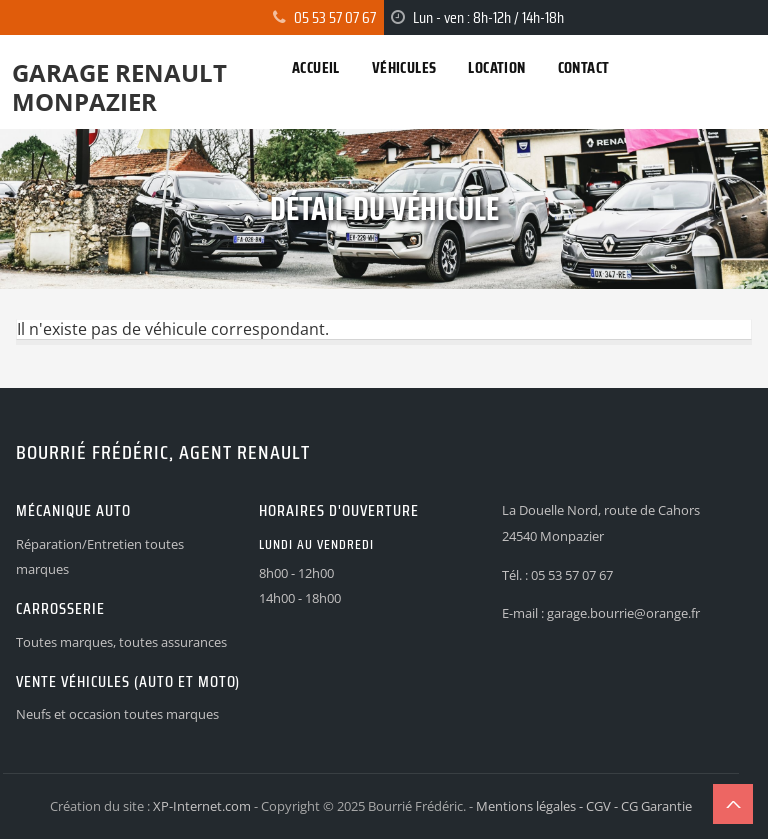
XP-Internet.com (202, 806)
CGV (598, 806)
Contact (584, 67)
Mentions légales (526, 806)
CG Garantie (656, 806)
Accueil (316, 67)
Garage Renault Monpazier (119, 87)
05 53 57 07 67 (335, 17)
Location (496, 67)
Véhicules (404, 67)
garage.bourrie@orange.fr (623, 613)
